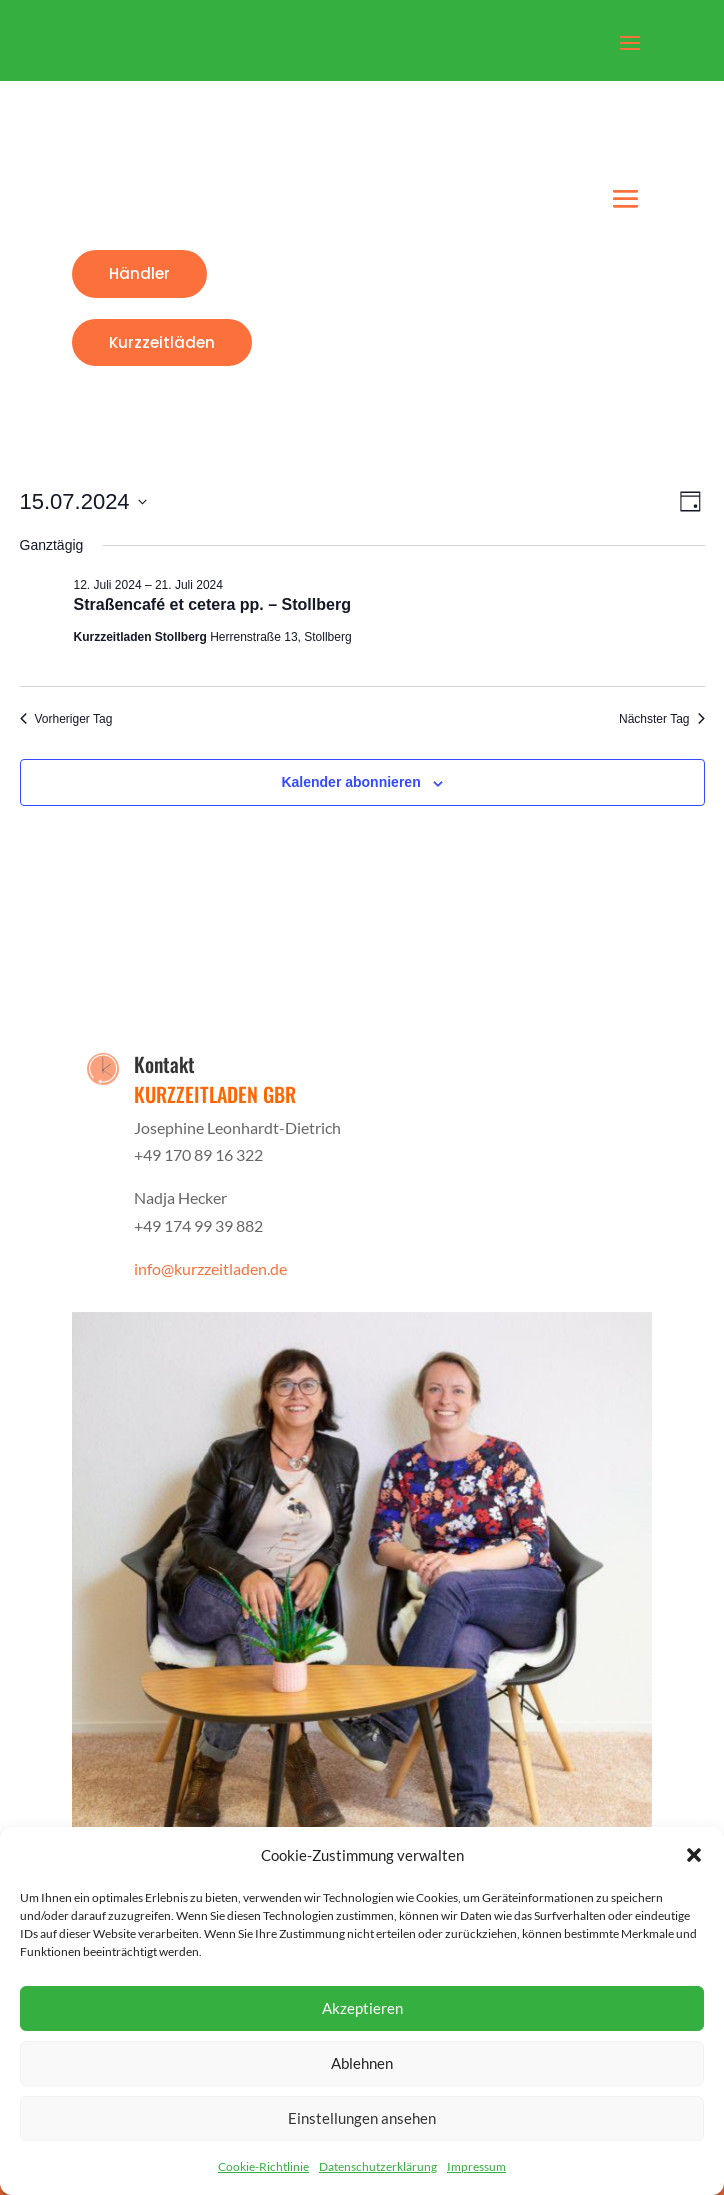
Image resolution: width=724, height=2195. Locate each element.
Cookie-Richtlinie (263, 2166)
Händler (139, 273)
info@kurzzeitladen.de (210, 1268)
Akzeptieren (362, 2008)
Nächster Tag (661, 719)
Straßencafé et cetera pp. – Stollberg (212, 604)
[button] (694, 1855)
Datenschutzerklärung (378, 2166)
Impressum (476, 2166)
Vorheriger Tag (66, 719)
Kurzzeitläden (162, 342)
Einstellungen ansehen (362, 2118)
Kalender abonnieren (350, 782)
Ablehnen (362, 2063)
